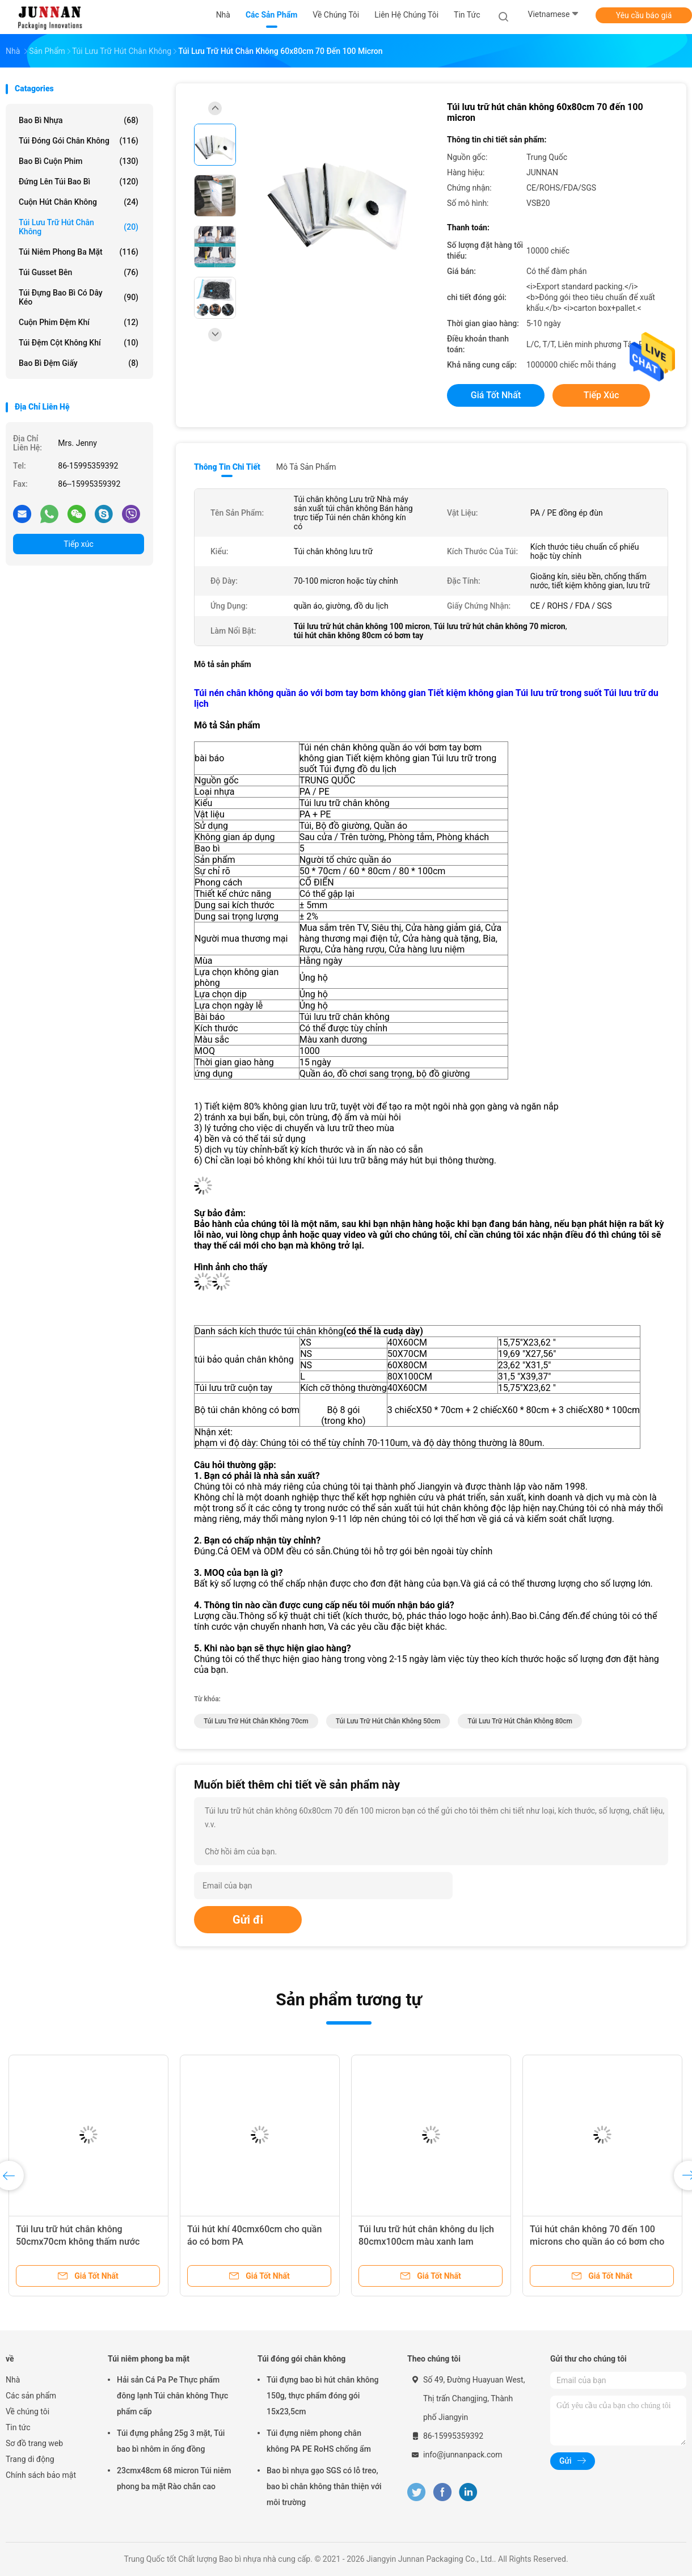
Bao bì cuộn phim (78, 161)
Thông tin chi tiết (227, 466)
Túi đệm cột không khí (78, 342)
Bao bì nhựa (78, 120)
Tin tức (18, 2427)
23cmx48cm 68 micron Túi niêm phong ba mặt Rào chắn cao (174, 2478)
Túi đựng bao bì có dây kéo (78, 297)
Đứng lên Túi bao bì (78, 181)
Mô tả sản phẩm (306, 466)
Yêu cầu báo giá (644, 15)
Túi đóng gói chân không (78, 140)
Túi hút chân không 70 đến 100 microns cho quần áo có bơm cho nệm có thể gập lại (597, 2241)
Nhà (13, 2379)
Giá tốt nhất (496, 395)
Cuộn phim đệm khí (78, 322)
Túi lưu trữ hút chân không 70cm (256, 1721)
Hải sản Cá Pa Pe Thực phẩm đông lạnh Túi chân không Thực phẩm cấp (172, 2395)
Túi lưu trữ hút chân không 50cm (388, 1721)
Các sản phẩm (31, 2395)
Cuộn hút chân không (78, 202)
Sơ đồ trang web (34, 2443)
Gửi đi (248, 1919)
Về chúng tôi (27, 2411)
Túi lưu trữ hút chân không (78, 227)
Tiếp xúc (79, 544)
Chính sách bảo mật (41, 2475)
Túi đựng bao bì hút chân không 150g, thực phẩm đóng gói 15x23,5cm (322, 2395)
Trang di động (30, 2459)
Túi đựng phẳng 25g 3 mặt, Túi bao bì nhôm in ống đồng (171, 2441)
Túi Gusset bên (78, 272)
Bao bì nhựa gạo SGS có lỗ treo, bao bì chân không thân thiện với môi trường (324, 2486)
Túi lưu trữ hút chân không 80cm (519, 1721)
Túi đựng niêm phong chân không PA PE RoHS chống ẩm (319, 2441)
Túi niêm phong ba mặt (78, 252)
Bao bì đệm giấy (78, 363)
